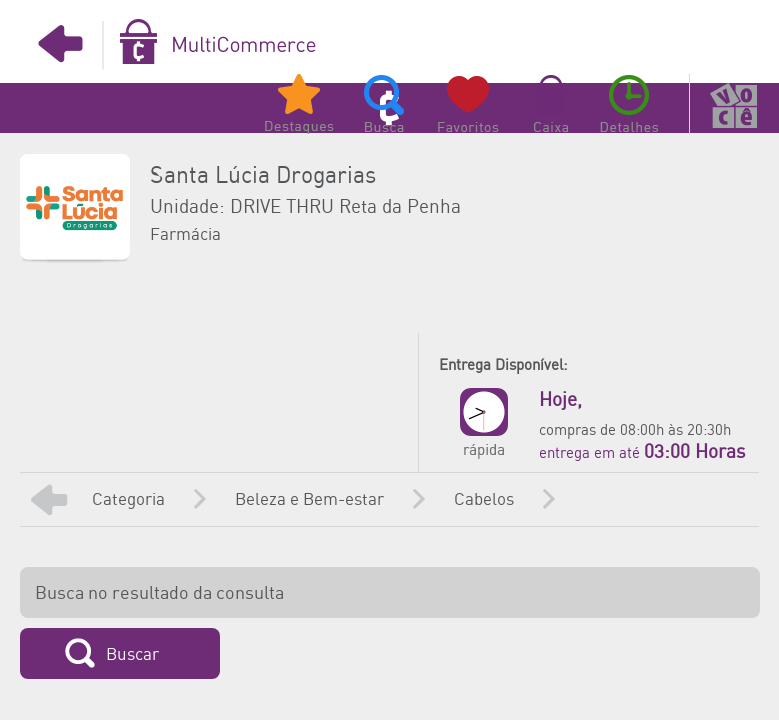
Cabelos (484, 500)
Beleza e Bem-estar (309, 500)
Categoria (128, 500)
